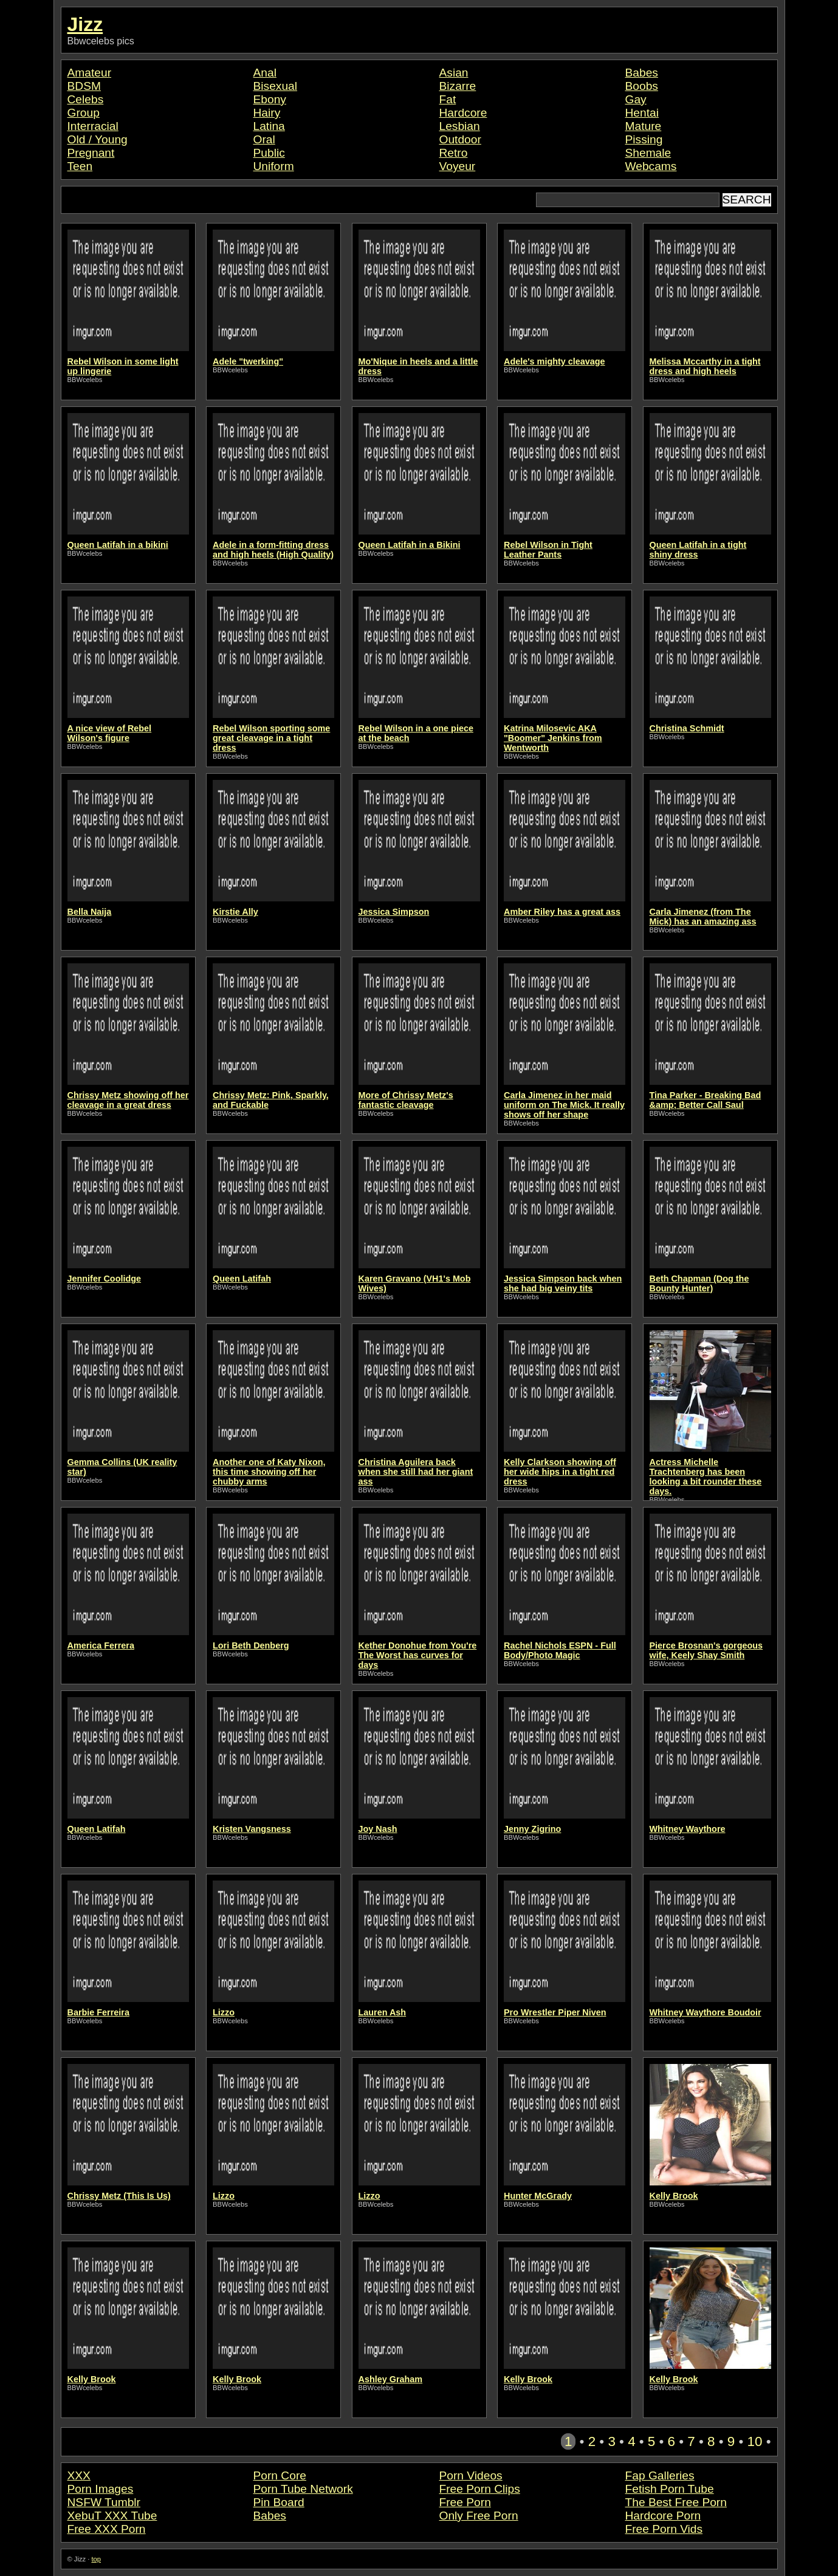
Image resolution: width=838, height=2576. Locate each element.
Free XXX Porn (106, 2529)
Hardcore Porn (663, 2515)
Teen (80, 166)
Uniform (273, 166)
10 (755, 2441)
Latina (269, 126)
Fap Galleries (660, 2475)
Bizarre (457, 86)
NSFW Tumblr (103, 2502)
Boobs (641, 86)
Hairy (267, 112)
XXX (79, 2475)
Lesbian (459, 126)
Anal (264, 72)
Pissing (644, 139)
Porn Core (279, 2475)
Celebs (85, 99)
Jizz (85, 24)
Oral (264, 139)
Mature (643, 126)
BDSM (84, 86)
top (96, 2559)
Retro (453, 152)
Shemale (648, 152)
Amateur (89, 72)
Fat (447, 99)
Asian (454, 72)
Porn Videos (471, 2475)
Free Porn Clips (479, 2488)
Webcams (651, 166)
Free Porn (465, 2502)
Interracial (92, 126)
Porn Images (100, 2488)
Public (269, 152)
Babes (641, 72)
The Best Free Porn (676, 2502)
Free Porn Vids (664, 2529)
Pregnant (91, 152)
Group (83, 112)
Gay (636, 99)
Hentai (642, 112)
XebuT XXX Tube (112, 2515)
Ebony (269, 99)
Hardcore (463, 112)
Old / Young (97, 139)
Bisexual (275, 86)
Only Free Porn (478, 2515)
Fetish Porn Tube (669, 2488)
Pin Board (278, 2502)
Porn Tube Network (303, 2488)
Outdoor (460, 139)
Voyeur (457, 166)
